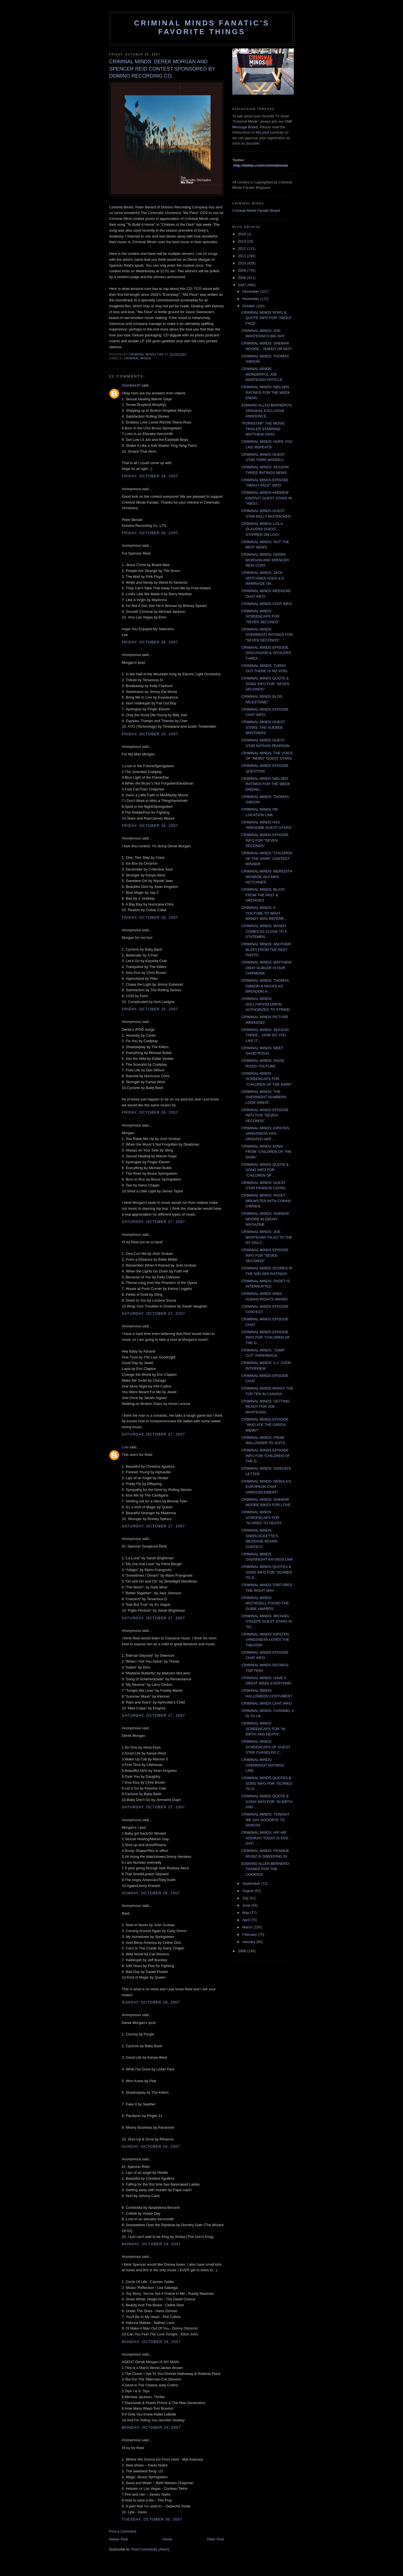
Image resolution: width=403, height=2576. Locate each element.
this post (262, 132)
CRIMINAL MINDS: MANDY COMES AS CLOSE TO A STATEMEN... (264, 931)
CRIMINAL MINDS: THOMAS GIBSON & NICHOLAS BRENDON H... (265, 985)
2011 (242, 256)
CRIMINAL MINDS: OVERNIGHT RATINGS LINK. (262, 1765)
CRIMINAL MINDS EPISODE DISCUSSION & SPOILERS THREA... (266, 652)
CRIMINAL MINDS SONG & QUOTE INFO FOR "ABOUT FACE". (266, 317)
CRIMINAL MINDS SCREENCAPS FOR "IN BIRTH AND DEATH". (263, 1728)
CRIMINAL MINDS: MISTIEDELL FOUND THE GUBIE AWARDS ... (265, 1603)
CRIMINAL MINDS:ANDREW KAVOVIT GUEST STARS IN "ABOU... (266, 498)
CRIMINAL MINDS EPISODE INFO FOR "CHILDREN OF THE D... (265, 1337)
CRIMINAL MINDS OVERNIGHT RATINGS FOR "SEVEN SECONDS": (267, 634)
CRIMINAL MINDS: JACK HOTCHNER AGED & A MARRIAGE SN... (262, 578)
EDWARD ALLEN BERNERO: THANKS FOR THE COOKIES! (265, 1869)
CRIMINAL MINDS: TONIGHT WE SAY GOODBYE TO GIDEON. (265, 1819)
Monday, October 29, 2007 (151, 2244)
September (251, 1883)
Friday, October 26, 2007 (150, 476)
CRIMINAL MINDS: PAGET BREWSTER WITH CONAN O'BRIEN (265, 1200)
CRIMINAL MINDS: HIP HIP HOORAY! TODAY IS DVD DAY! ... (264, 1838)
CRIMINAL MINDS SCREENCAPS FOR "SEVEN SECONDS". (260, 616)
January (249, 1942)
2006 (242, 1951)
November (251, 299)
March (248, 1927)
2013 (242, 241)
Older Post (215, 2539)
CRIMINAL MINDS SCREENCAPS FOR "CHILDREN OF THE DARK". (267, 1078)
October (249, 306)
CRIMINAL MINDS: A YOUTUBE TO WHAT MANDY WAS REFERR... (264, 913)
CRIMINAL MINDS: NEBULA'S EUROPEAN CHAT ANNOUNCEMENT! (266, 1486)
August (248, 1891)
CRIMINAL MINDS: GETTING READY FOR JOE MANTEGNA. (265, 1406)
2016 (242, 234)
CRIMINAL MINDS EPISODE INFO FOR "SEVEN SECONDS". (265, 840)
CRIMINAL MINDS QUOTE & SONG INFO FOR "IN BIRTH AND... (266, 1801)
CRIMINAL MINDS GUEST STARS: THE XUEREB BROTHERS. (263, 727)
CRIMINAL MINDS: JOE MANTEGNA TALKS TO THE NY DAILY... (266, 1237)
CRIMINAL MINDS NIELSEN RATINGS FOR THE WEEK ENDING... (265, 784)
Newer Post (118, 2539)
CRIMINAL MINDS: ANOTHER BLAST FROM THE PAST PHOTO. (266, 949)
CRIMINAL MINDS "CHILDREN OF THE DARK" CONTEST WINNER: (266, 858)
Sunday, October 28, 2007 (151, 1893)
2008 (242, 278)
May (246, 1913)
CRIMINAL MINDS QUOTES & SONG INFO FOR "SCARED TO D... (266, 1572)
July (246, 1898)
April (246, 1920)
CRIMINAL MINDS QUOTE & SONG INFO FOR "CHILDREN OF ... (265, 1170)
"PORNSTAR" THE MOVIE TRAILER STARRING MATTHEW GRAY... (263, 428)
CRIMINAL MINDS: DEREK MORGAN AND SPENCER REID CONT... (265, 559)
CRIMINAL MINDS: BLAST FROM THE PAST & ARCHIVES (263, 894)
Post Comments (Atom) (150, 2549)
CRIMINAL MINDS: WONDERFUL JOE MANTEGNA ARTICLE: (262, 374)
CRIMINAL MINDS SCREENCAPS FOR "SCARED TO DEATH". (262, 1517)
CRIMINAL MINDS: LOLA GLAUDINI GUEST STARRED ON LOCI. (261, 529)
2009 (242, 270)
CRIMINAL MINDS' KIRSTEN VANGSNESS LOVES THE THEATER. (265, 1639)
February (250, 1934)
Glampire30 (131, 385)
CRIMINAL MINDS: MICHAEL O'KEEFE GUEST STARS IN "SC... (266, 1621)
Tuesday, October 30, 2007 (152, 2519)
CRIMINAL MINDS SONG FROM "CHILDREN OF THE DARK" (266, 1151)
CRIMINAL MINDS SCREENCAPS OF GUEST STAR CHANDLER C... (265, 1746)
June (246, 1905)
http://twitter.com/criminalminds (260, 165)
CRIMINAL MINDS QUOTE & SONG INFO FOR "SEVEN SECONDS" (265, 683)
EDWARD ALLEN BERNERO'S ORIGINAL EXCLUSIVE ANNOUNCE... (266, 410)
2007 (242, 285)
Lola (125, 1447)
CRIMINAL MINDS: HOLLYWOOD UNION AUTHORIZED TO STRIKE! (265, 1004)
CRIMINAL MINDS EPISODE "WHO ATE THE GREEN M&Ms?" (265, 1424)
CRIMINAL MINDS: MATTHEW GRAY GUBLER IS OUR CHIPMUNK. (266, 967)
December (251, 291)
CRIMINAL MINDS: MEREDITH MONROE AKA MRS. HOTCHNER (266, 876)
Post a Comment (122, 2531)
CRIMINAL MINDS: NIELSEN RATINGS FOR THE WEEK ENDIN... (265, 392)
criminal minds (137, 358)
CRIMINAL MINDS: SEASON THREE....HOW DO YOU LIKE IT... (265, 1035)
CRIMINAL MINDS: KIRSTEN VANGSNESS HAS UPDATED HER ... (265, 1133)
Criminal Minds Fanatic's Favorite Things (202, 27)
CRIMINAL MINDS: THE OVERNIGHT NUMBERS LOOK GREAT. (263, 1097)
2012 (242, 248)
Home (167, 2539)
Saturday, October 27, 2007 (153, 1222)
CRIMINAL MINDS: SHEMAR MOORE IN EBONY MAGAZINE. (265, 1219)
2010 (242, 263)
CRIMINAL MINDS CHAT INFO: (266, 604)
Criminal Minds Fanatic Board (256, 210)
